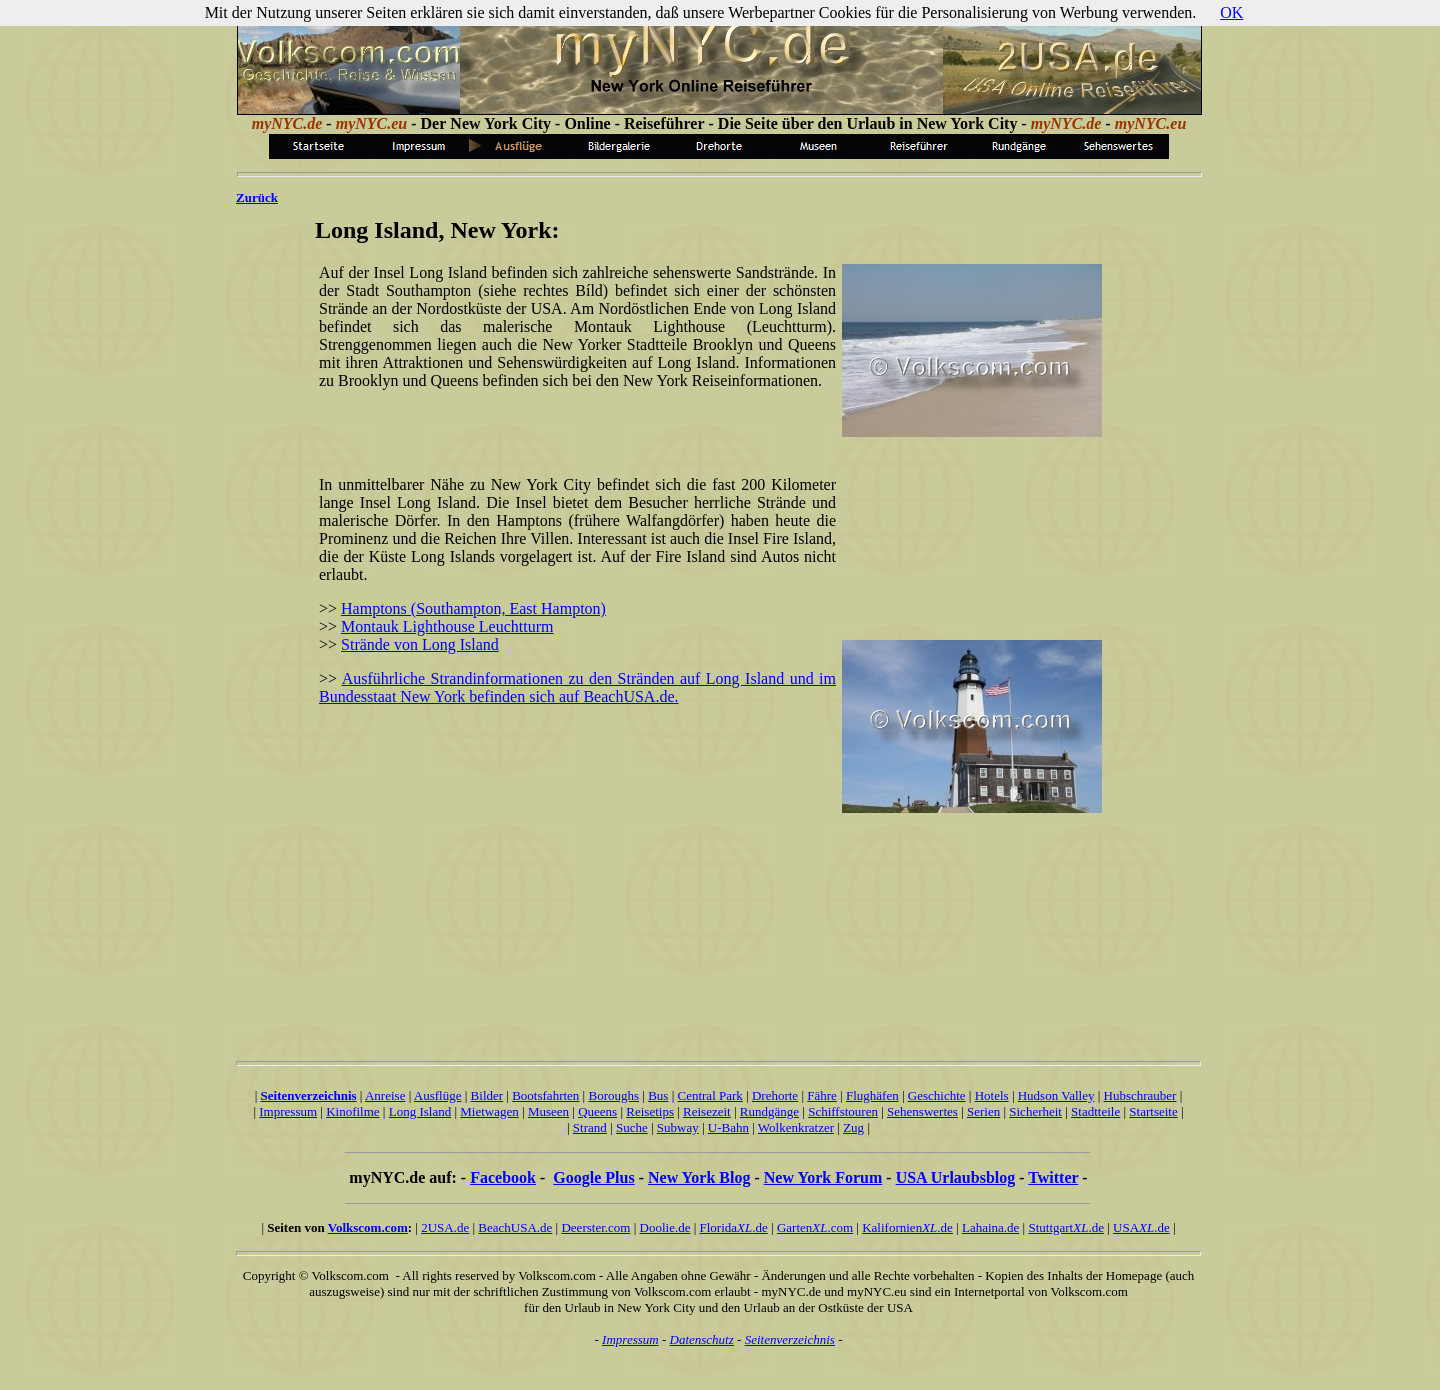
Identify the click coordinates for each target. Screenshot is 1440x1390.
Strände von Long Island (420, 644)
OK (1231, 12)
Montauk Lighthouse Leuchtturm (447, 626)
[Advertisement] (574, 436)
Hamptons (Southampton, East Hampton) (473, 608)
